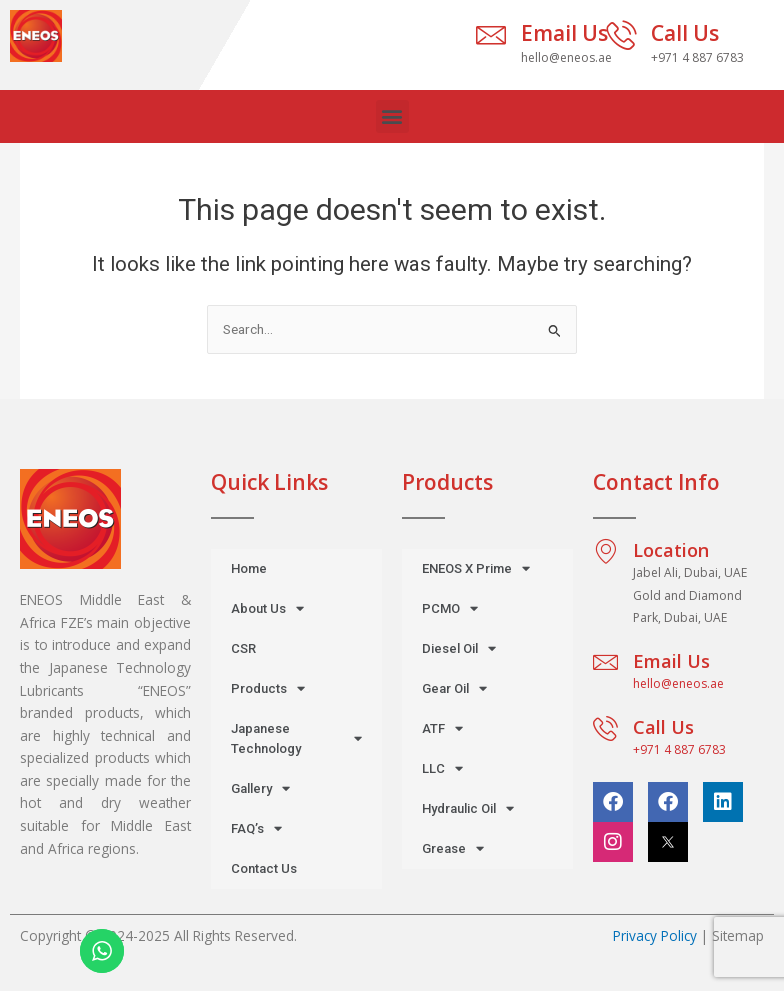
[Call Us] (621, 35)
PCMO (450, 608)
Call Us (685, 33)
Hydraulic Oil (468, 808)
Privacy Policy (655, 935)
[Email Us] (491, 35)
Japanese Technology (296, 738)
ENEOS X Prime (476, 568)
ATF (442, 728)
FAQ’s (256, 828)
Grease (453, 848)
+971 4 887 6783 (679, 749)
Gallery (260, 788)
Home (249, 568)
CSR (243, 648)
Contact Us (264, 868)
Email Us (564, 33)
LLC (442, 768)
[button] (392, 116)
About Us (267, 608)
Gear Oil (454, 688)
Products (268, 688)
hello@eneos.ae (678, 683)
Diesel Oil (459, 648)
